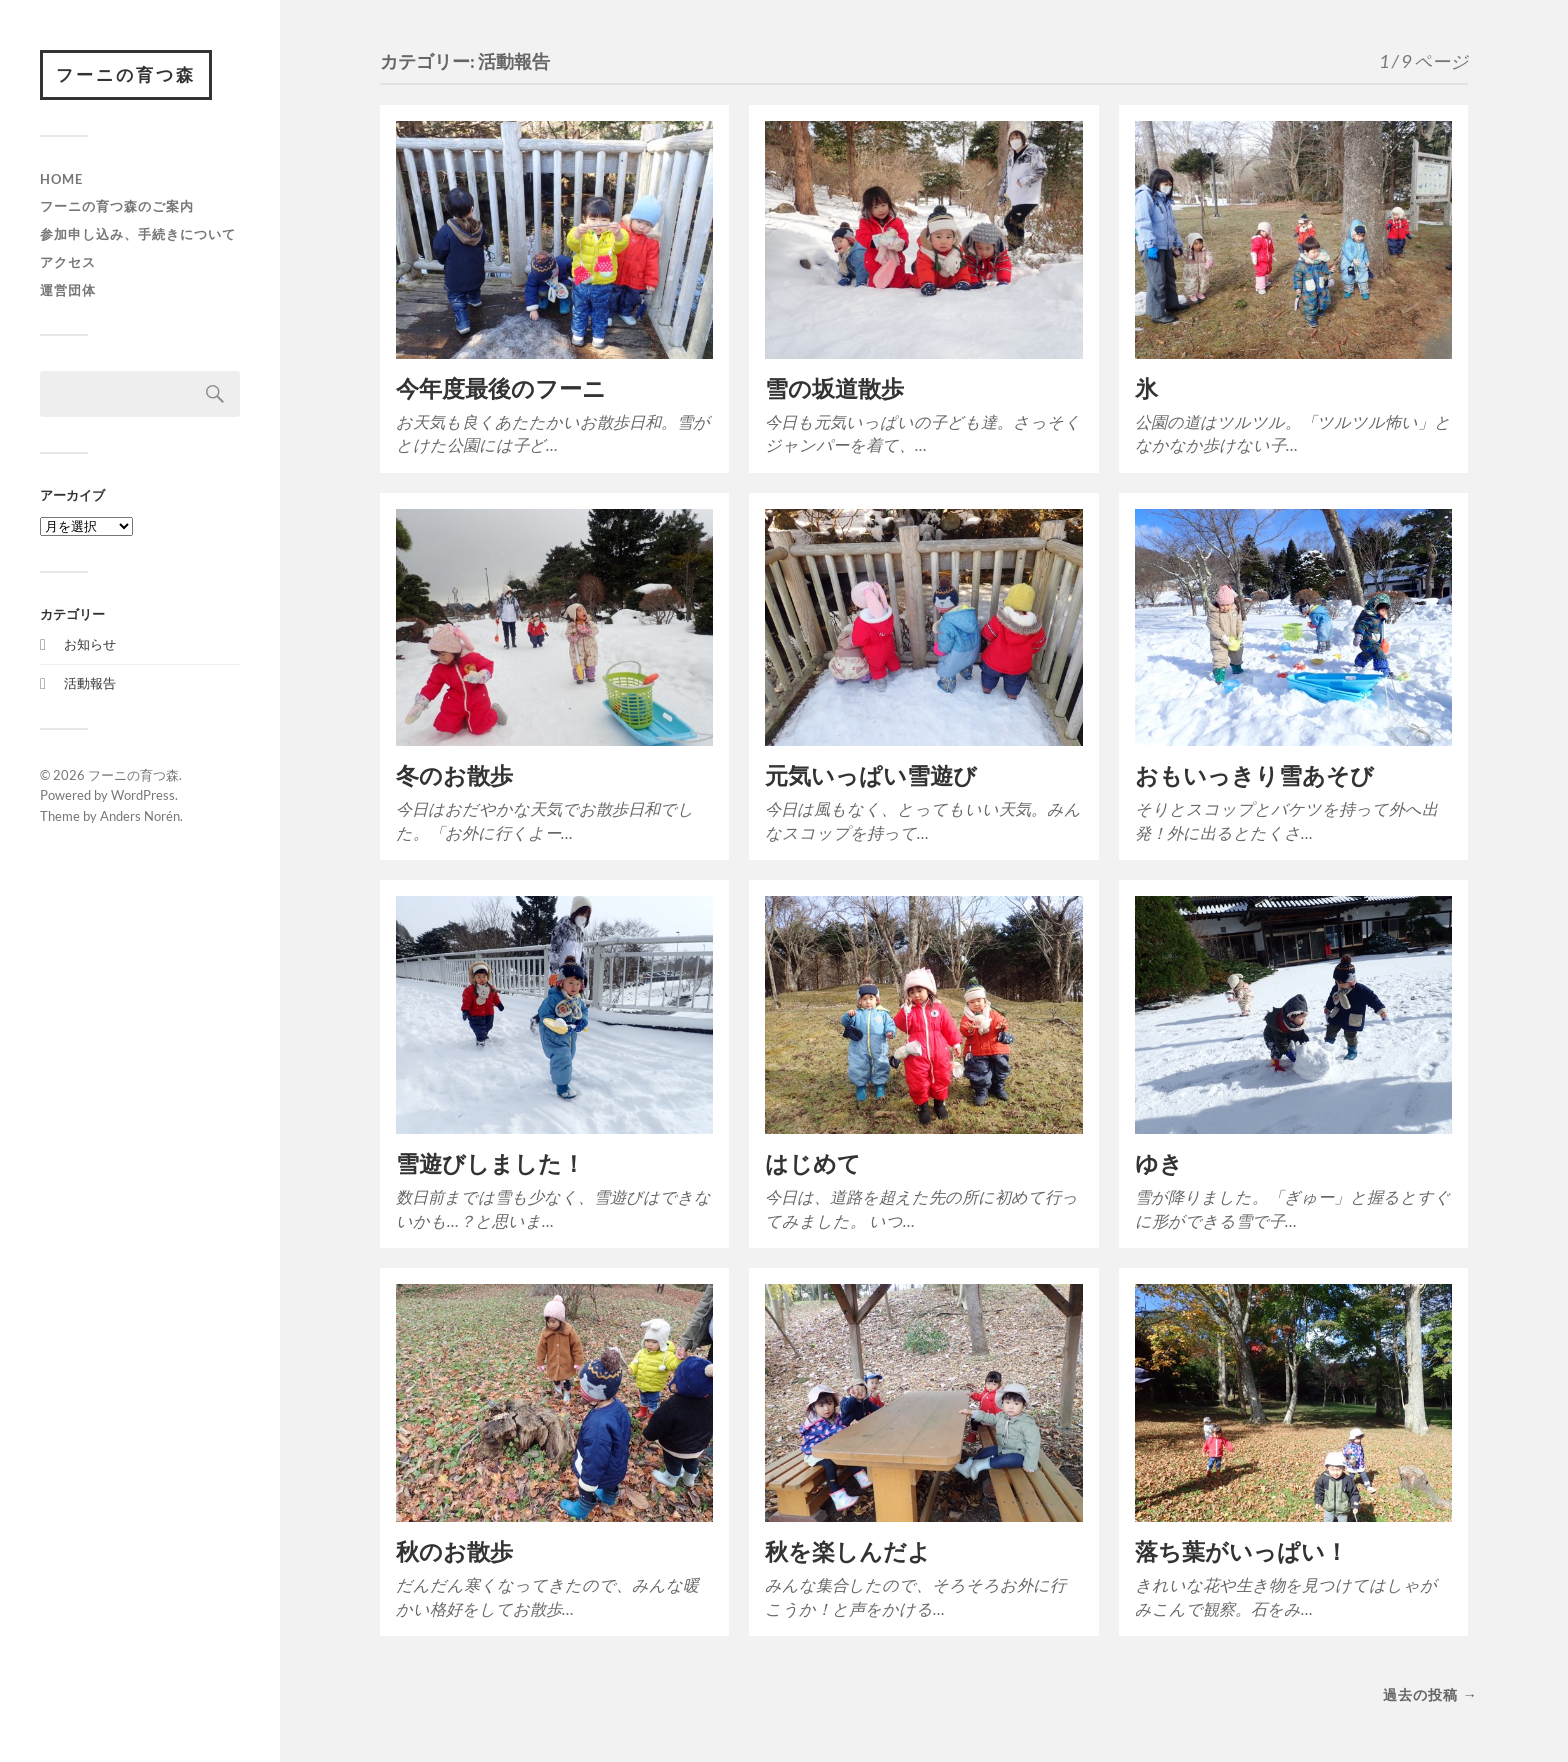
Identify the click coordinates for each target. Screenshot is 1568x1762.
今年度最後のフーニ (501, 388)
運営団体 (68, 290)
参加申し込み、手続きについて (138, 234)
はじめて (813, 1163)
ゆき (1159, 1163)
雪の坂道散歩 (834, 388)
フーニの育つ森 (126, 74)
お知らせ (90, 644)
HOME (61, 179)
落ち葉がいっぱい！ (1241, 1551)
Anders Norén (140, 816)
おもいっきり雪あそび (1254, 775)
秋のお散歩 (454, 1551)
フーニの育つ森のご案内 (117, 206)
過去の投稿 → (1430, 1694)
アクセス (68, 262)
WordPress (143, 795)
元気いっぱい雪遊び (871, 775)
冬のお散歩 (454, 775)
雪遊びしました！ (490, 1163)
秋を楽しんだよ (848, 1551)
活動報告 (90, 683)
